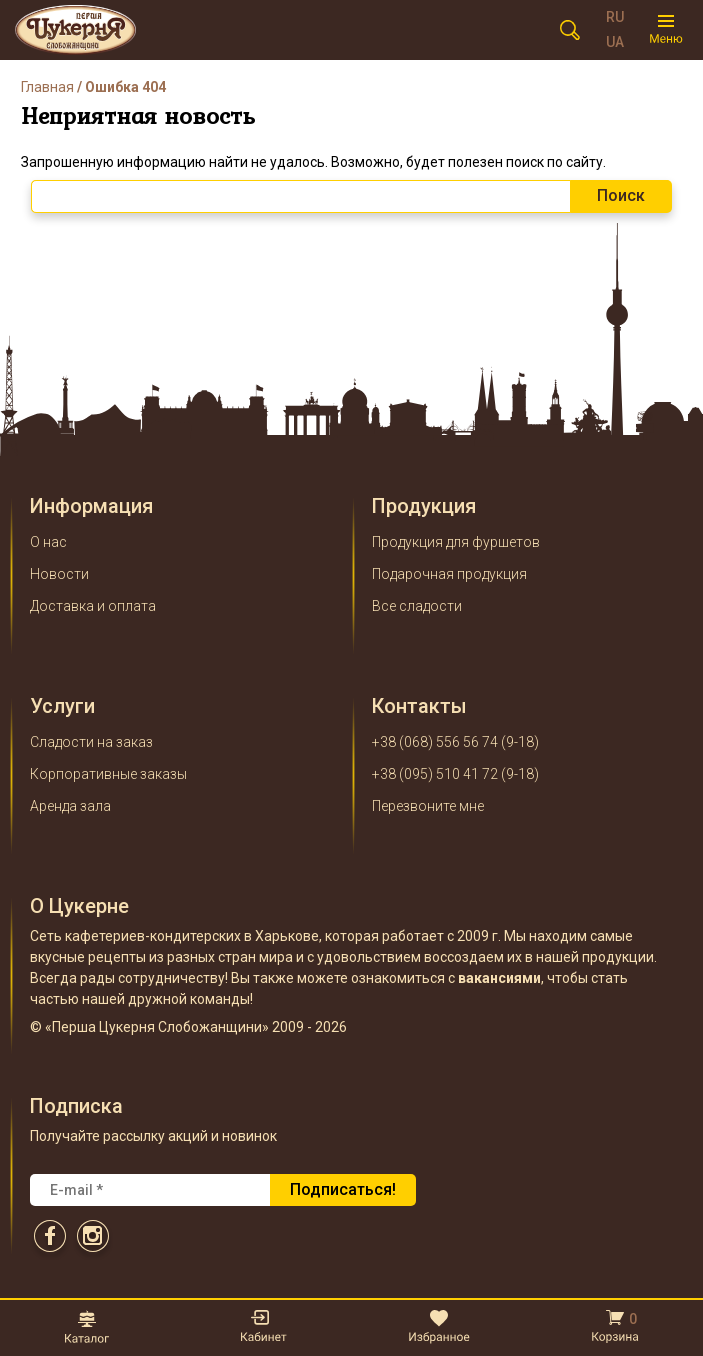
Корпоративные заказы (108, 774)
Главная (47, 87)
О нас (48, 542)
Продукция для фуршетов (456, 542)
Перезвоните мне (428, 806)
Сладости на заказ (91, 742)
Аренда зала (70, 806)
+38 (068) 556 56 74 (435, 742)
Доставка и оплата (93, 606)
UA (615, 42)
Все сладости (417, 606)
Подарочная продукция (449, 574)
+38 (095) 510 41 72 (435, 774)
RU (615, 17)
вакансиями (499, 978)
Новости (59, 574)
